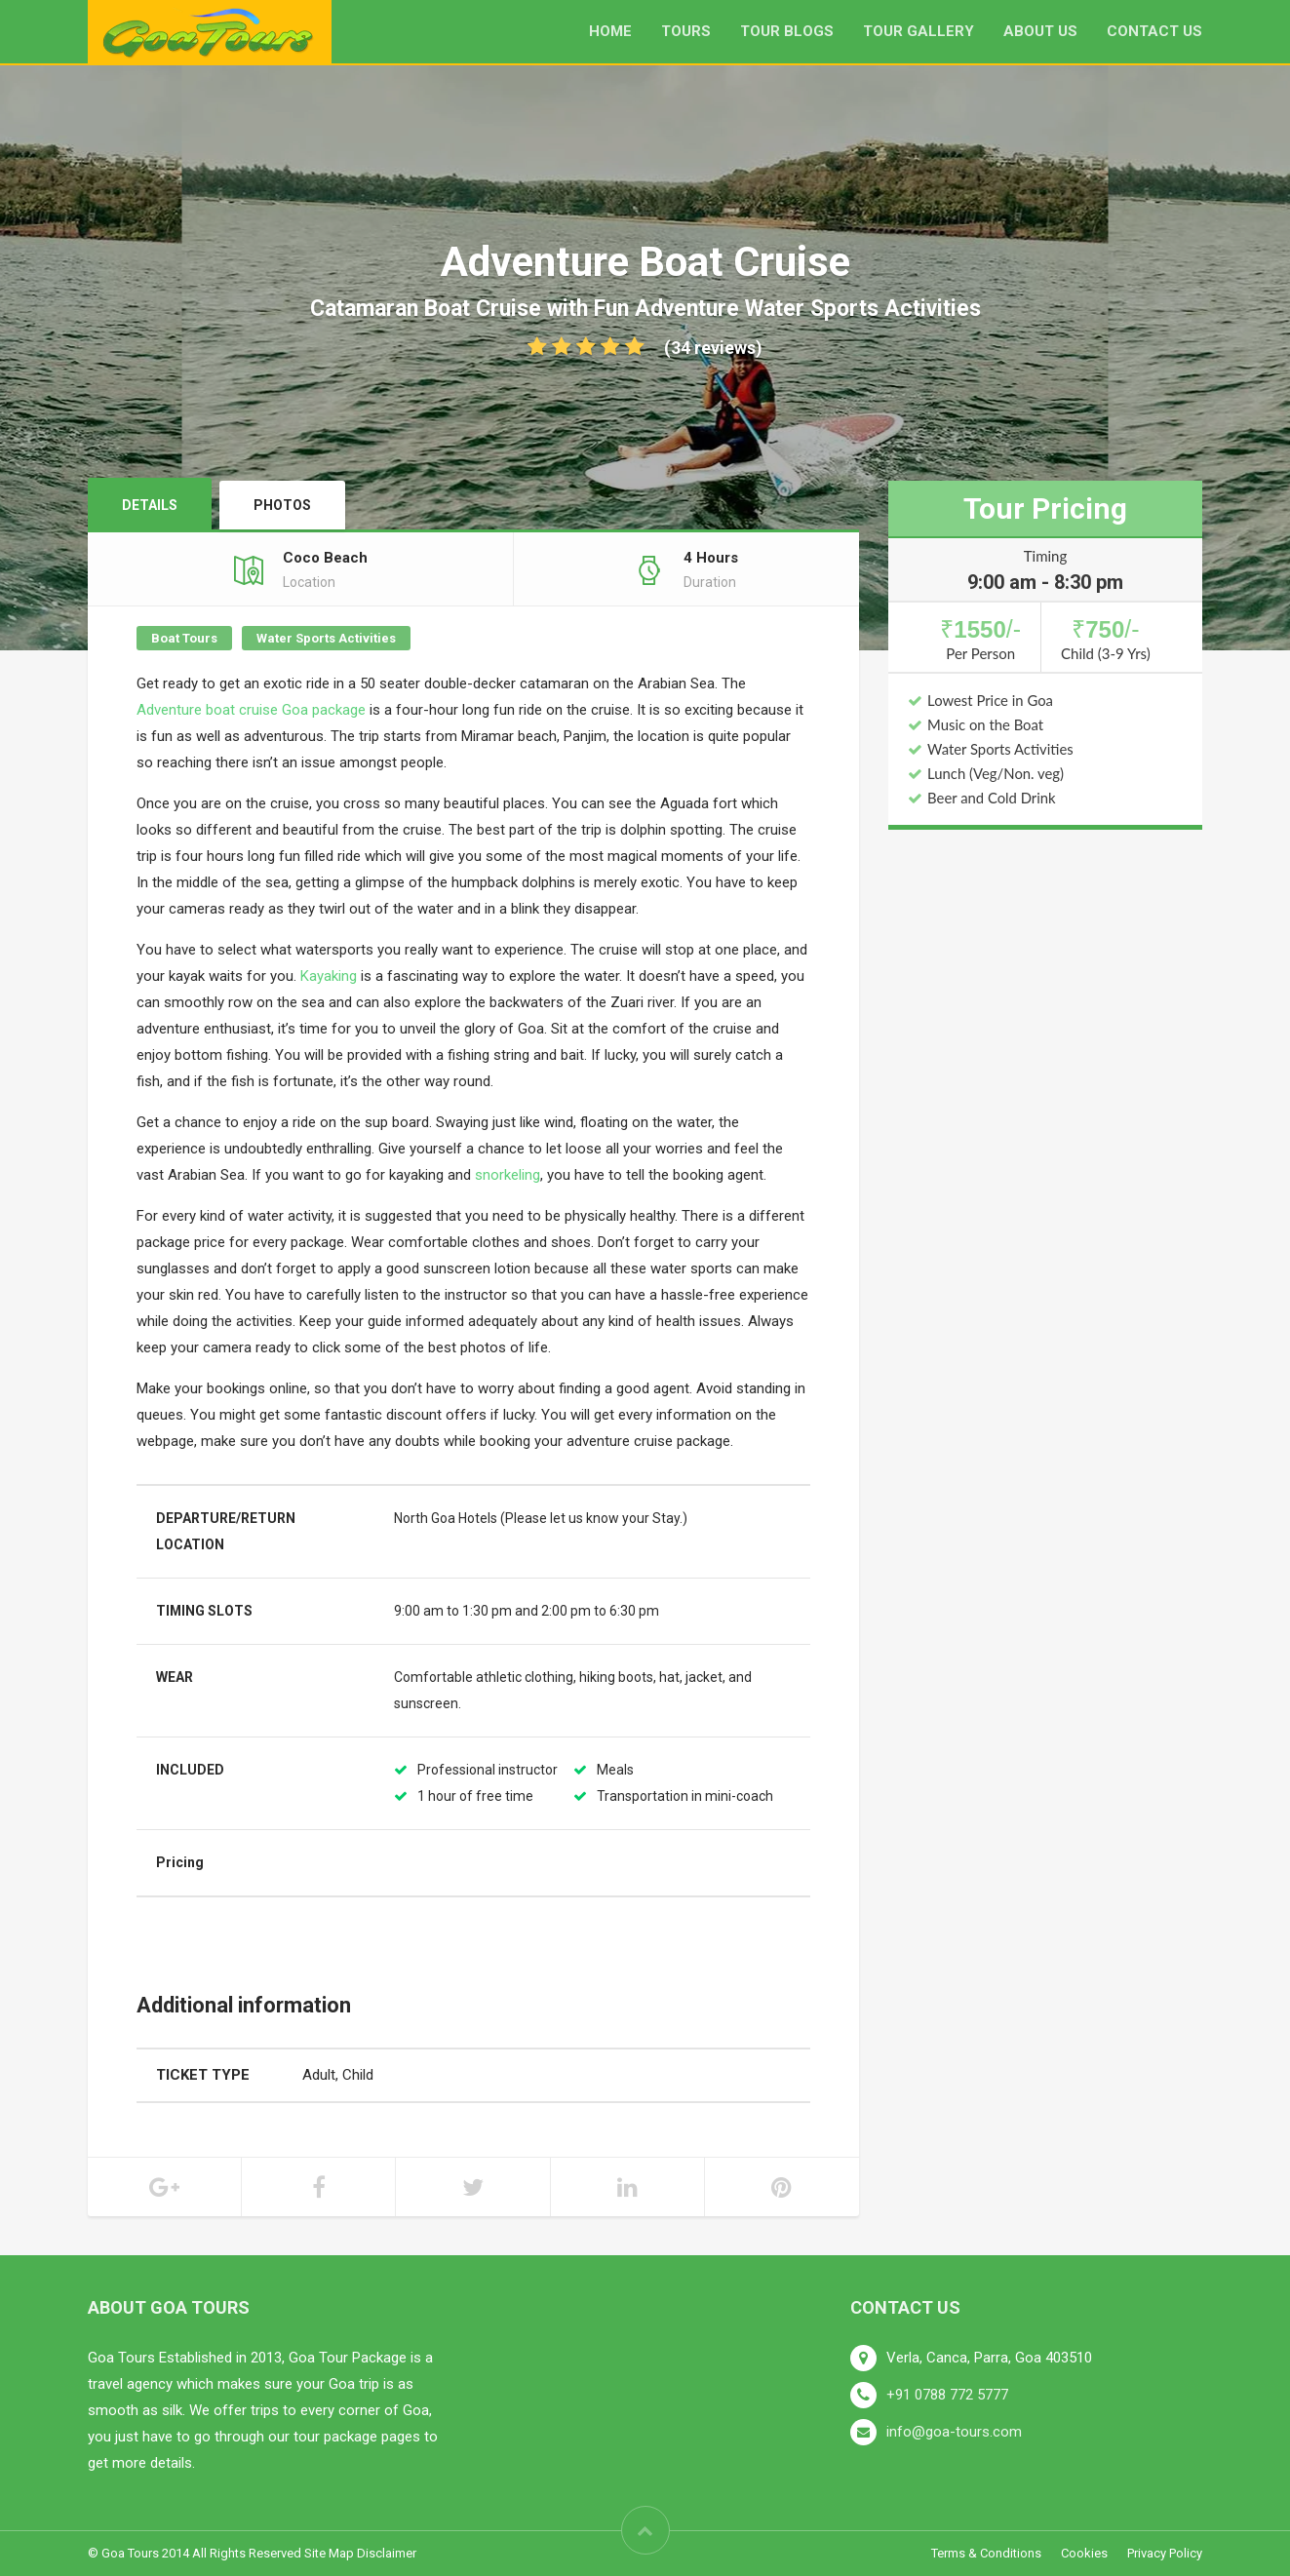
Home (610, 31)
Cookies (1084, 2553)
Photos (282, 505)
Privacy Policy (1164, 2553)
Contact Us (1154, 31)
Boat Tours (184, 638)
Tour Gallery (918, 31)
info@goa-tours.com (954, 2431)
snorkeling (507, 1175)
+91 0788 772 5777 (947, 2394)
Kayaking (328, 976)
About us (1040, 31)
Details (149, 505)
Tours (686, 31)
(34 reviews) (645, 347)
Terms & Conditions (986, 2553)
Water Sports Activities (326, 638)
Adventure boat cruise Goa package (251, 710)
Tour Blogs (787, 31)
